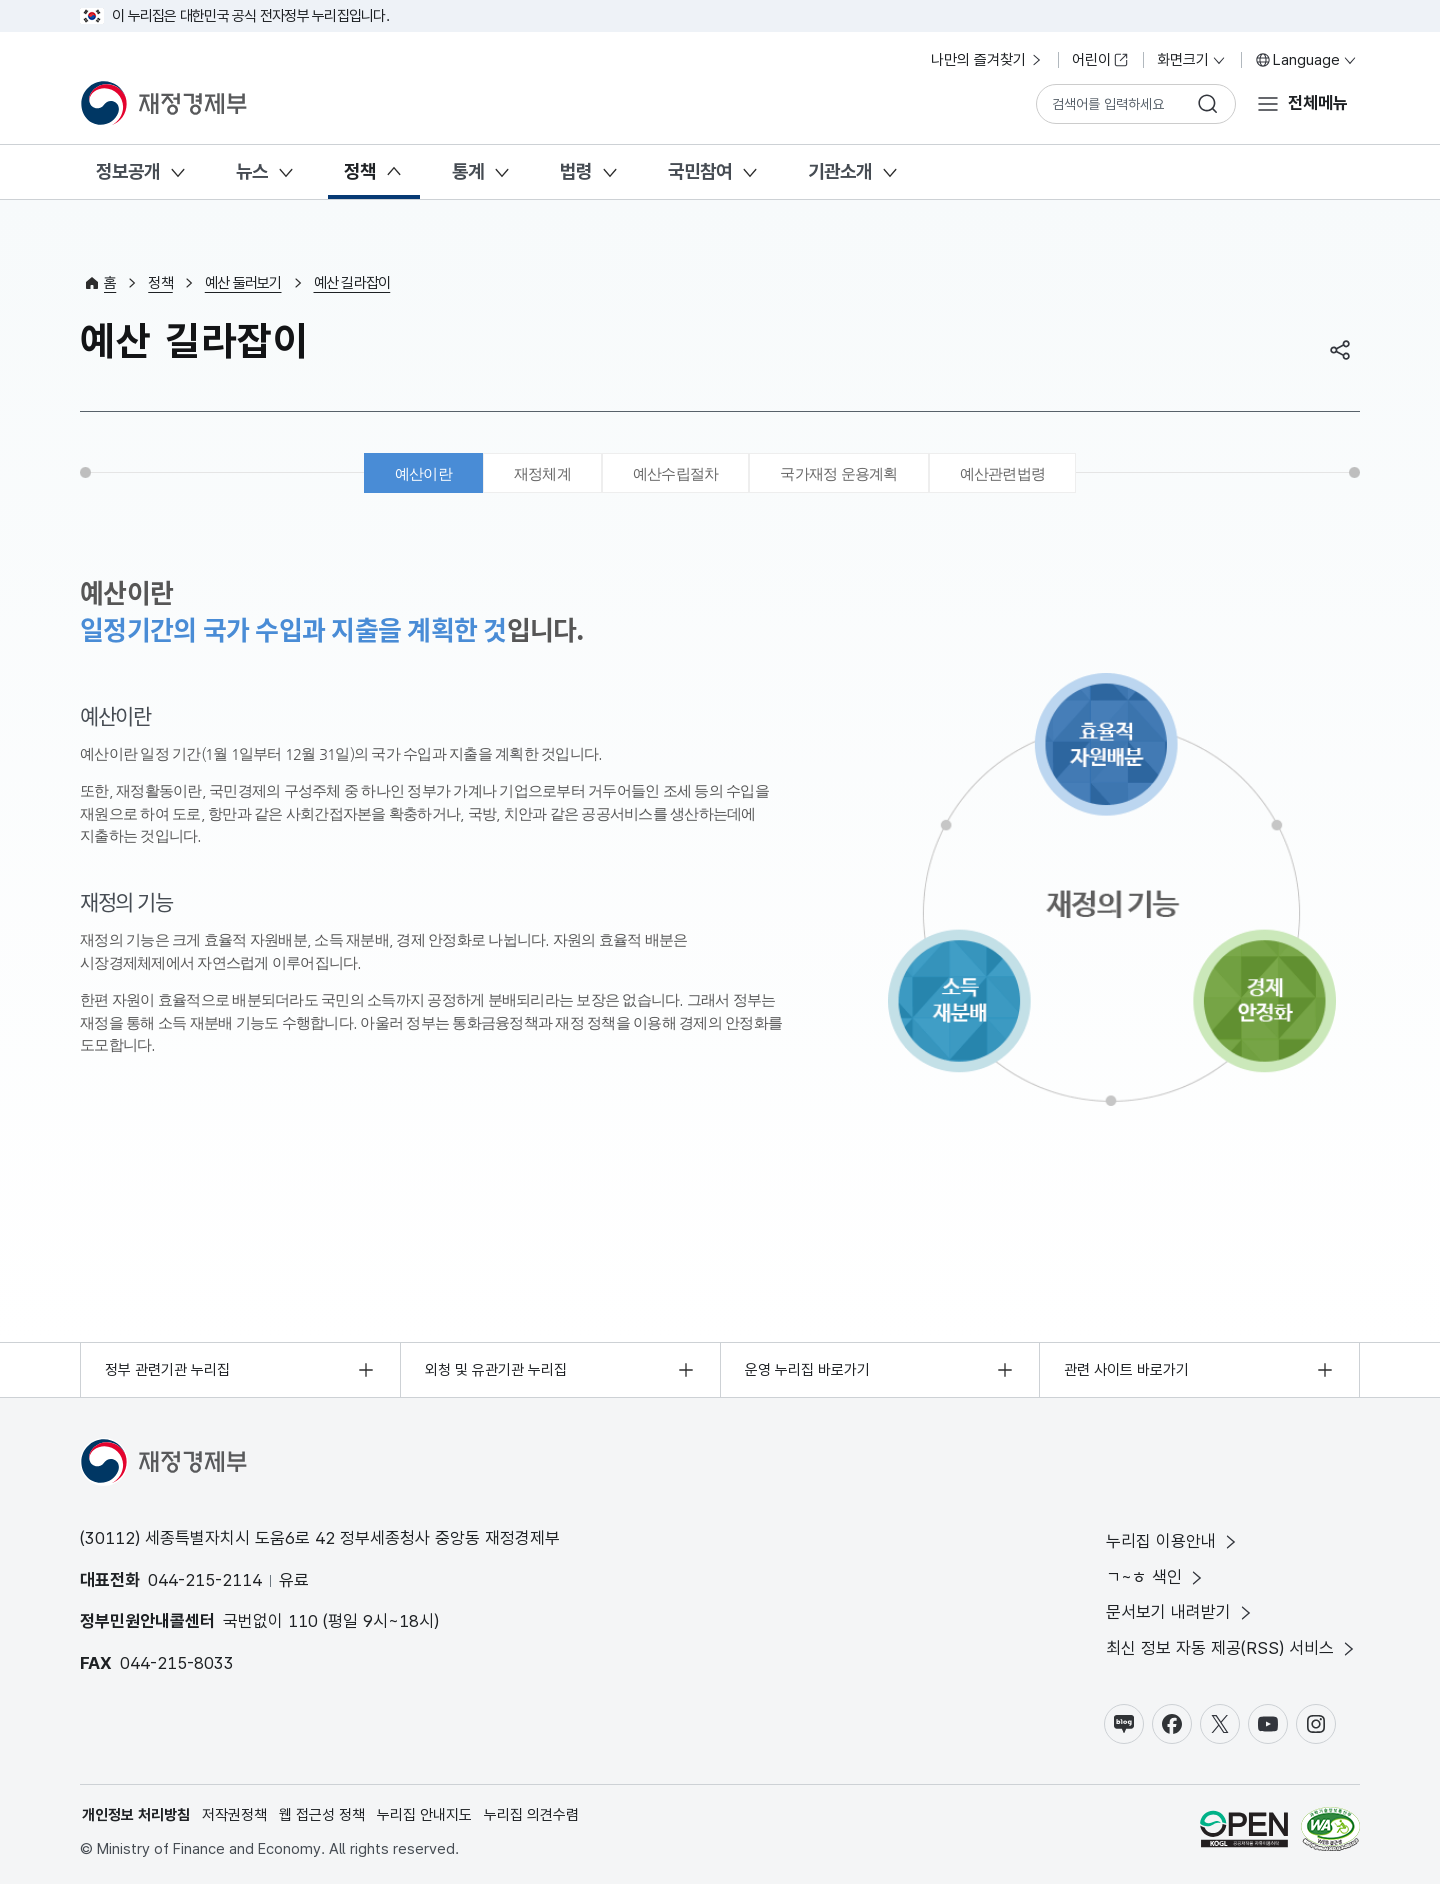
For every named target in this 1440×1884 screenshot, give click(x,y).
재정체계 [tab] (542, 473)
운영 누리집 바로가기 (807, 1370)
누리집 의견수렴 (531, 1815)
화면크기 (1192, 60)
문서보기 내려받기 (1180, 1612)
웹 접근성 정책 (322, 1815)
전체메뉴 (1318, 103)
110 (303, 1621)
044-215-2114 (205, 1580)
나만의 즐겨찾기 (987, 60)
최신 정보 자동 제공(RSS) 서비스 (1232, 1648)
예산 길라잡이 (352, 283)
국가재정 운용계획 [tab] (838, 473)
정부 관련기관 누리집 (167, 1370)
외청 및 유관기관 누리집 (496, 1370)
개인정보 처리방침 (136, 1815)
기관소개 (840, 171)
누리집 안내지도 (424, 1815)
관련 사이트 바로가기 (1126, 1370)
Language (1306, 60)
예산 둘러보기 (243, 283)
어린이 (1100, 60)
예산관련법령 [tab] (1003, 473)
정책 (360, 171)
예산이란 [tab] (423, 473)
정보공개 (128, 171)
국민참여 (700, 171)
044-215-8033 (177, 1663)
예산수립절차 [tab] (676, 473)
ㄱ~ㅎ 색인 (1156, 1577)
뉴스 (252, 171)
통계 (468, 171)
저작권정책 (234, 1815)
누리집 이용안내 (1173, 1541)
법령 (576, 171)
